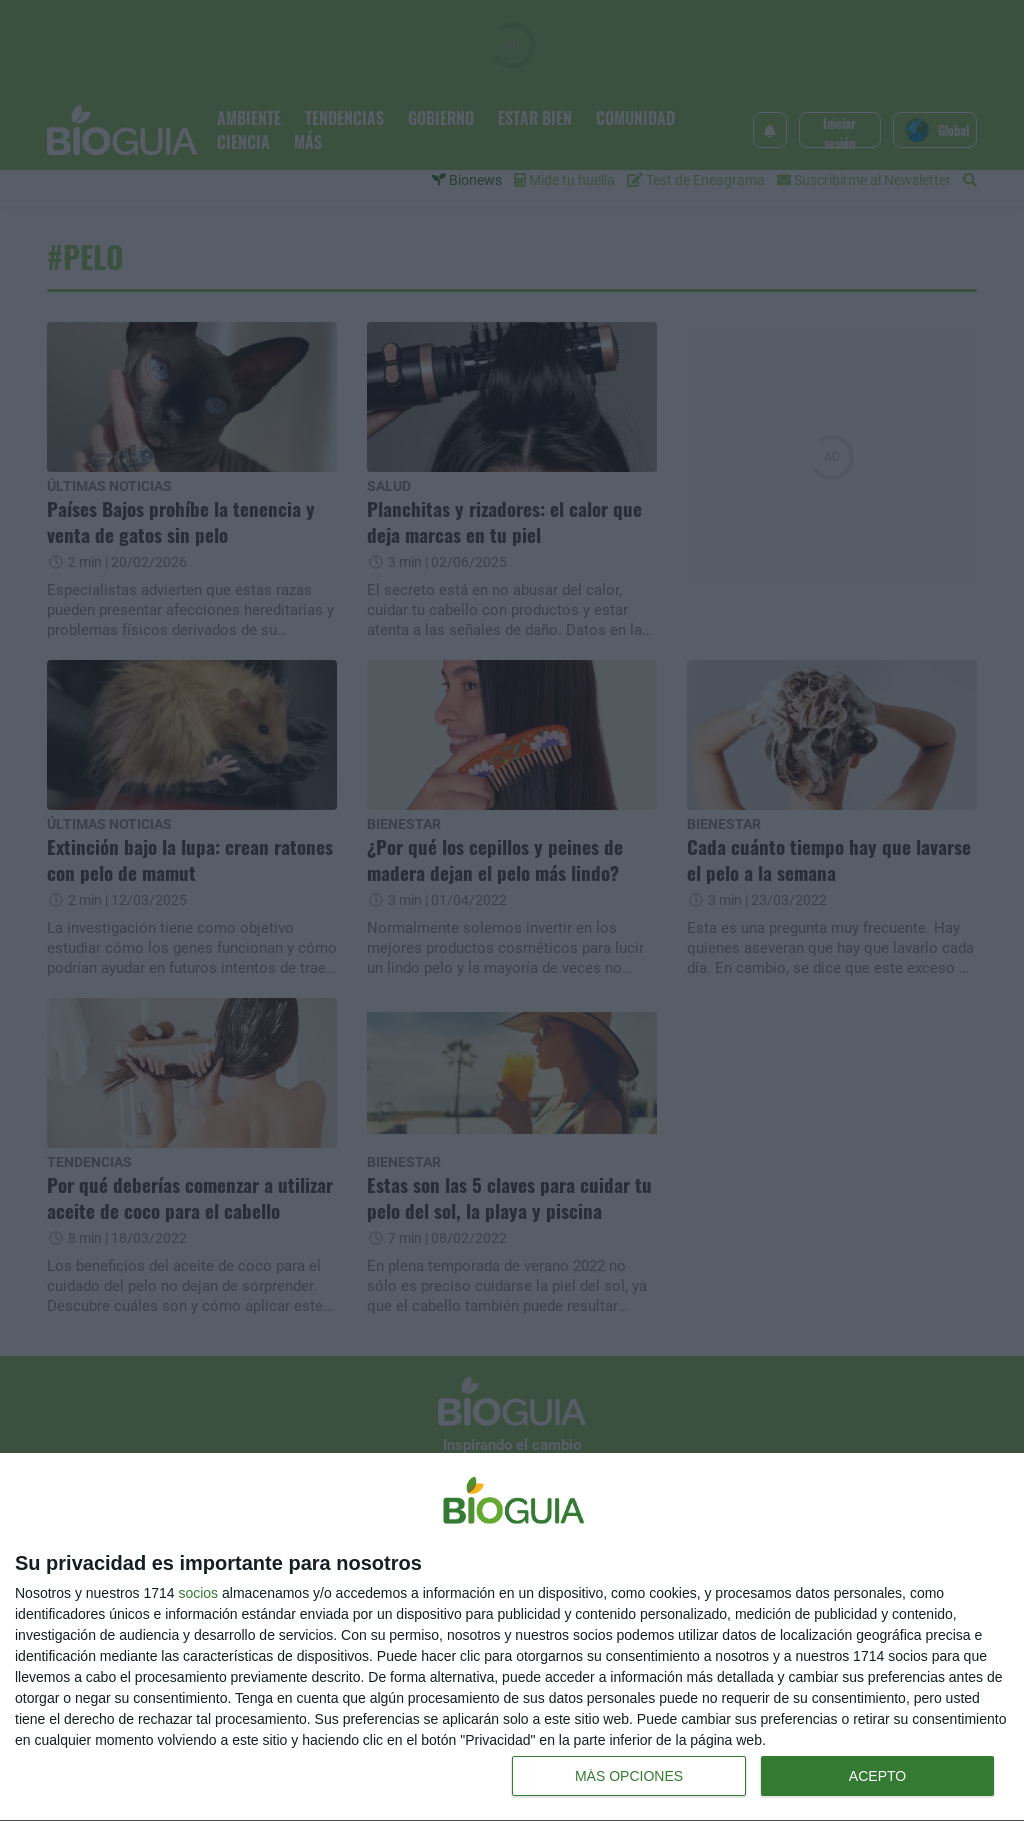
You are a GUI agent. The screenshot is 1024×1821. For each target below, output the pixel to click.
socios (198, 1593)
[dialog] (512, 1637)
